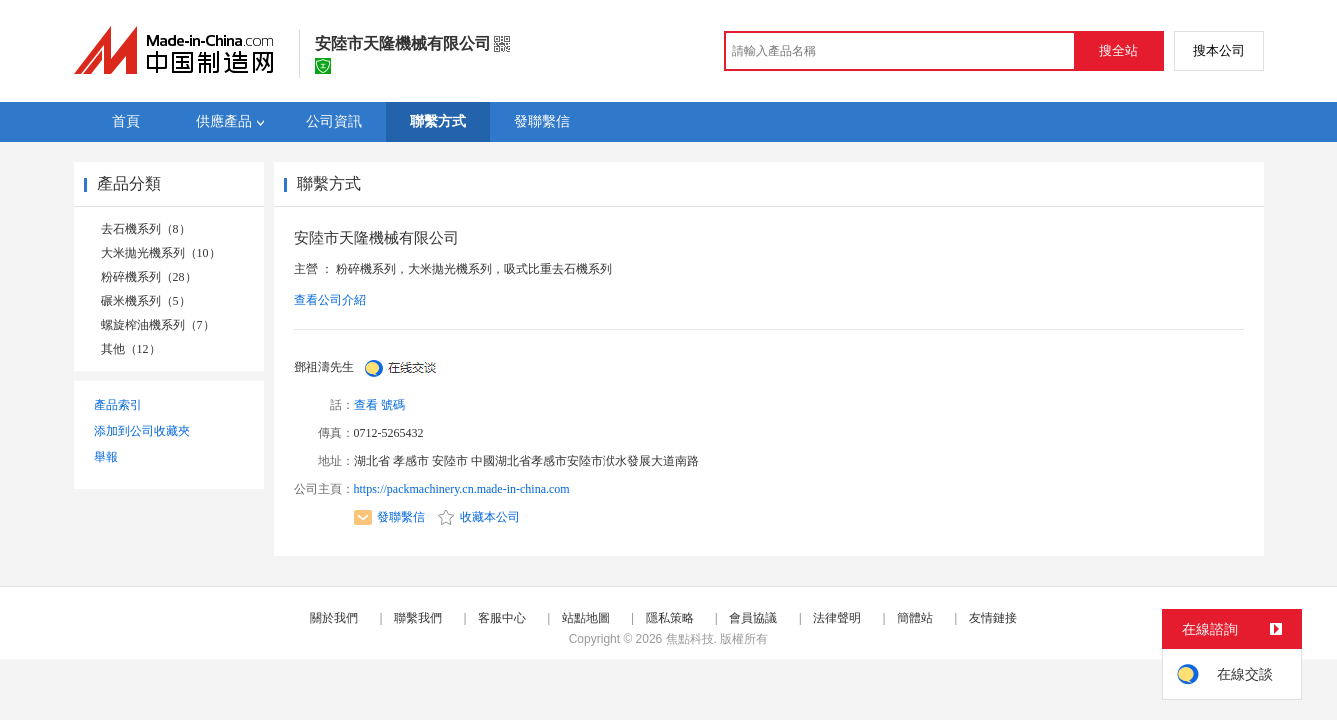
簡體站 (915, 618)
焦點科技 (690, 639)
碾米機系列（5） (146, 301)
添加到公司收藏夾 (142, 431)
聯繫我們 (418, 618)
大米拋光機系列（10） (161, 253)
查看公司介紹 (330, 300)
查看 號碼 (379, 405)
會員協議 (753, 618)
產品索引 (118, 405)
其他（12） (131, 349)
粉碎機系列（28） (149, 277)
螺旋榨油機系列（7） (158, 325)
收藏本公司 (479, 517)
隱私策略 (670, 618)
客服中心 (502, 618)
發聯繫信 (389, 517)
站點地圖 (586, 618)
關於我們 (334, 618)
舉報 (106, 457)
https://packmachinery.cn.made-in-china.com (462, 489)
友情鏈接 (993, 618)
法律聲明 (837, 618)
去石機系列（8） (146, 229)
